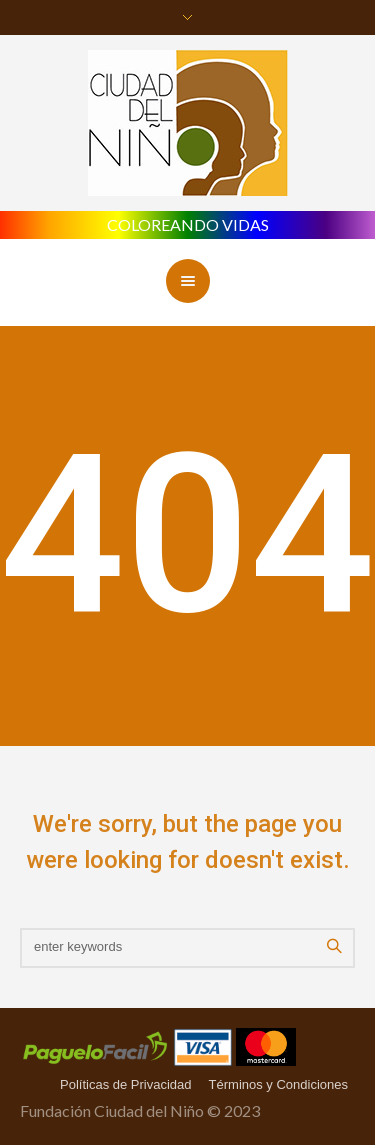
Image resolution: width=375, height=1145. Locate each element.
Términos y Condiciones (278, 1084)
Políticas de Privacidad (126, 1084)
